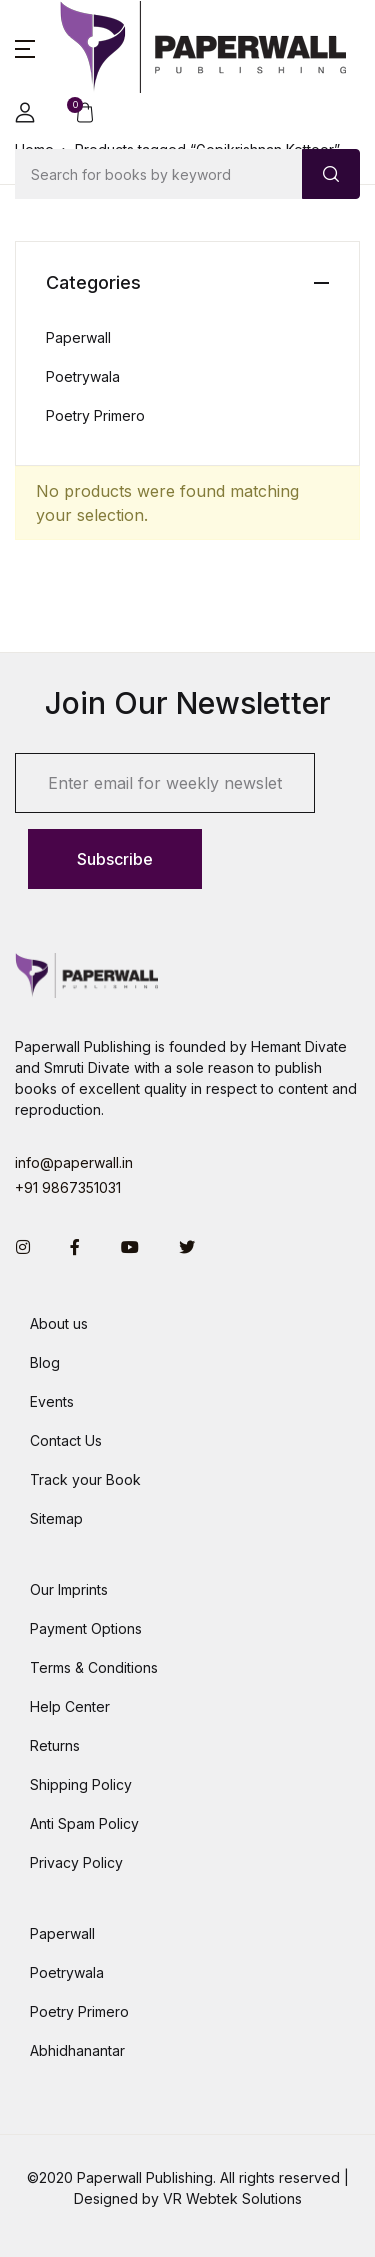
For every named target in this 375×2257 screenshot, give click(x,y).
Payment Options (86, 1628)
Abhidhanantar (77, 2050)
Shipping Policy (81, 1784)
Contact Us (66, 1440)
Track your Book (85, 1479)
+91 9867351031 (68, 1187)
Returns (55, 1745)
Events (52, 1401)
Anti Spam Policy (84, 1823)
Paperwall (78, 337)
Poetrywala (83, 376)
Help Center (70, 1706)
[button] (25, 47)
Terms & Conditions (94, 1667)
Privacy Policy (76, 1862)
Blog (45, 1362)
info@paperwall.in (74, 1162)
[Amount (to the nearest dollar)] (159, 174)
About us (59, 1323)
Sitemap (56, 1518)
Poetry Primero (95, 415)
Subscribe (115, 859)
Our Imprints (69, 1589)
